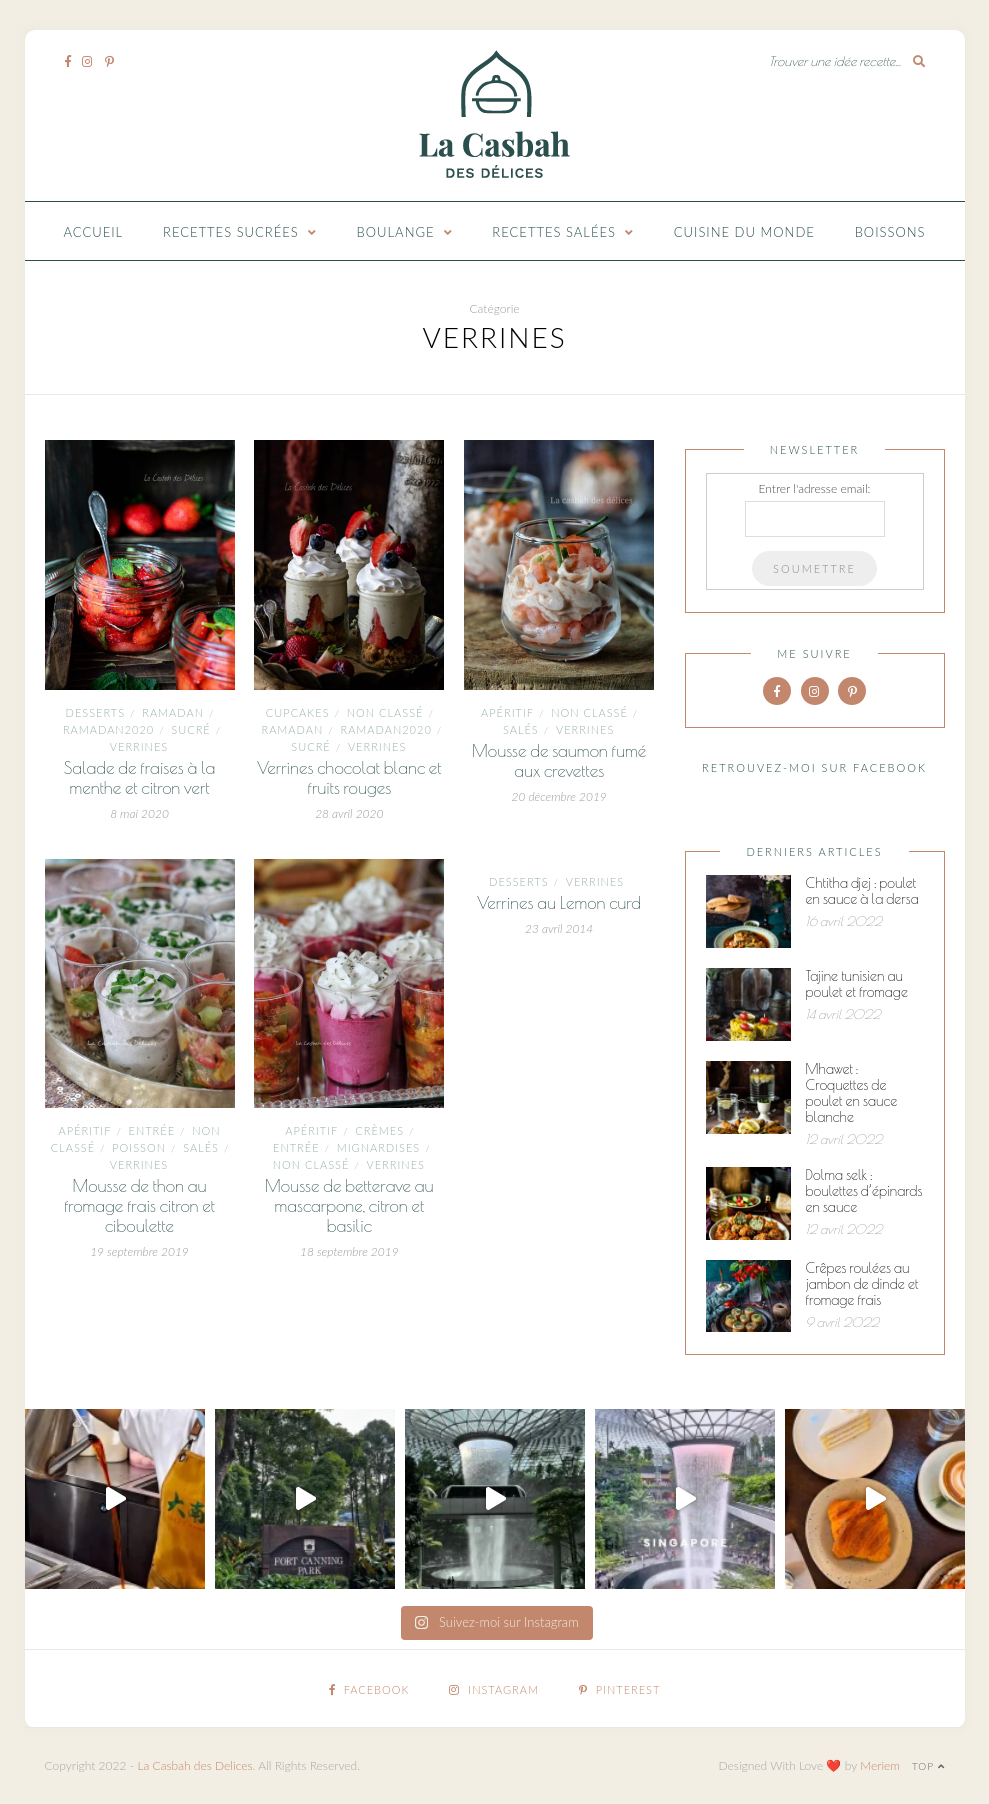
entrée (152, 1130)
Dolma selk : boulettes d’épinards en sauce (864, 1191)
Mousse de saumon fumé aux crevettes (559, 761)
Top (928, 1766)
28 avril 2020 (349, 813)
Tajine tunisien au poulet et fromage (857, 984)
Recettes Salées (554, 232)
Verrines (139, 746)
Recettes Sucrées (231, 232)
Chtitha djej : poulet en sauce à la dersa (862, 891)
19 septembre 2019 (139, 1251)
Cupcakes (298, 712)
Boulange (396, 232)
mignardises (379, 1147)
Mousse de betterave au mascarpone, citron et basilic (349, 1206)
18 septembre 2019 (349, 1251)
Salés (521, 729)
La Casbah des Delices (194, 1765)
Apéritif (507, 712)
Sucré (190, 729)
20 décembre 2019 (558, 796)
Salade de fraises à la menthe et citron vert (140, 778)
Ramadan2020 (108, 729)
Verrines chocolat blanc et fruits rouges (349, 778)
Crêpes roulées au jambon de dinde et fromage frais (862, 1284)
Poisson (139, 1147)
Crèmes (379, 1130)
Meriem (880, 1765)
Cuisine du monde (744, 232)
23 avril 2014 (559, 928)
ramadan (173, 712)
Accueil (94, 232)
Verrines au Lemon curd (559, 903)
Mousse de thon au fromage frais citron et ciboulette (139, 1206)
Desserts (95, 712)
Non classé (385, 712)
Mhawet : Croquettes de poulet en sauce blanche (852, 1093)
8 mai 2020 (139, 813)
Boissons (890, 232)
